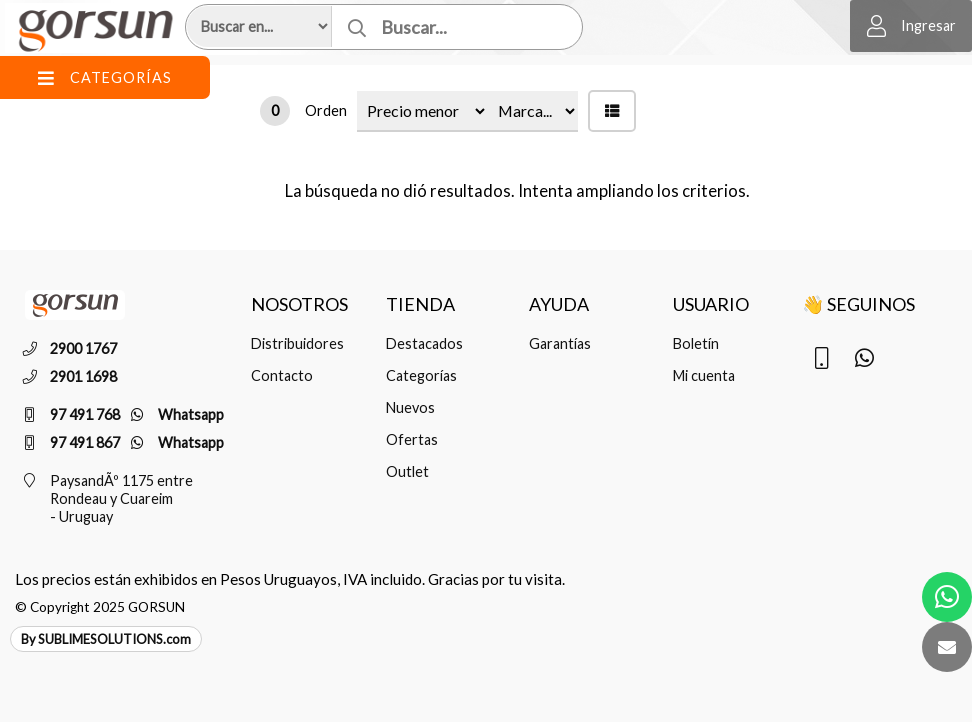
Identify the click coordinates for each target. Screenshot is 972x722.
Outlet (407, 471)
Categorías (421, 375)
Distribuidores (297, 343)
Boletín (696, 343)
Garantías (560, 343)
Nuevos (410, 407)
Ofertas (412, 439)
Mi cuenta (704, 375)
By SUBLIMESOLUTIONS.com (106, 639)
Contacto (282, 375)
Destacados (424, 343)
